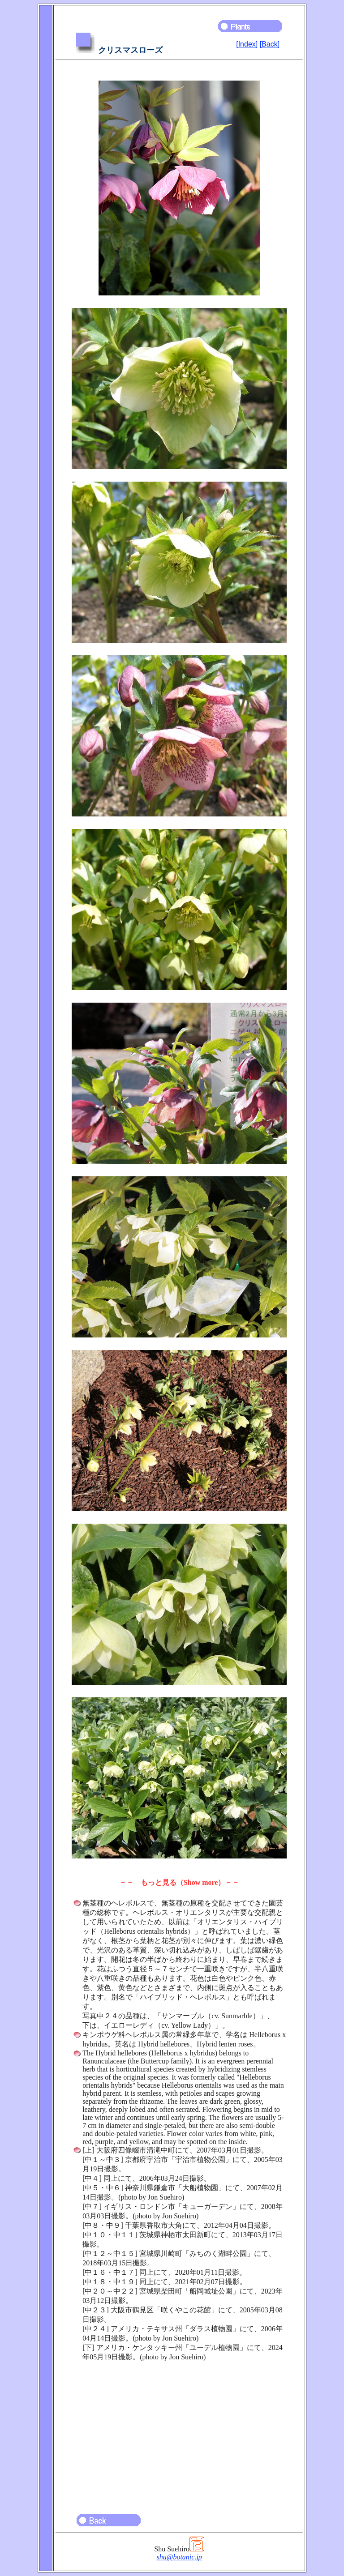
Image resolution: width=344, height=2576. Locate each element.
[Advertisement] (179, 2433)
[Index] (247, 44)
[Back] (270, 44)
